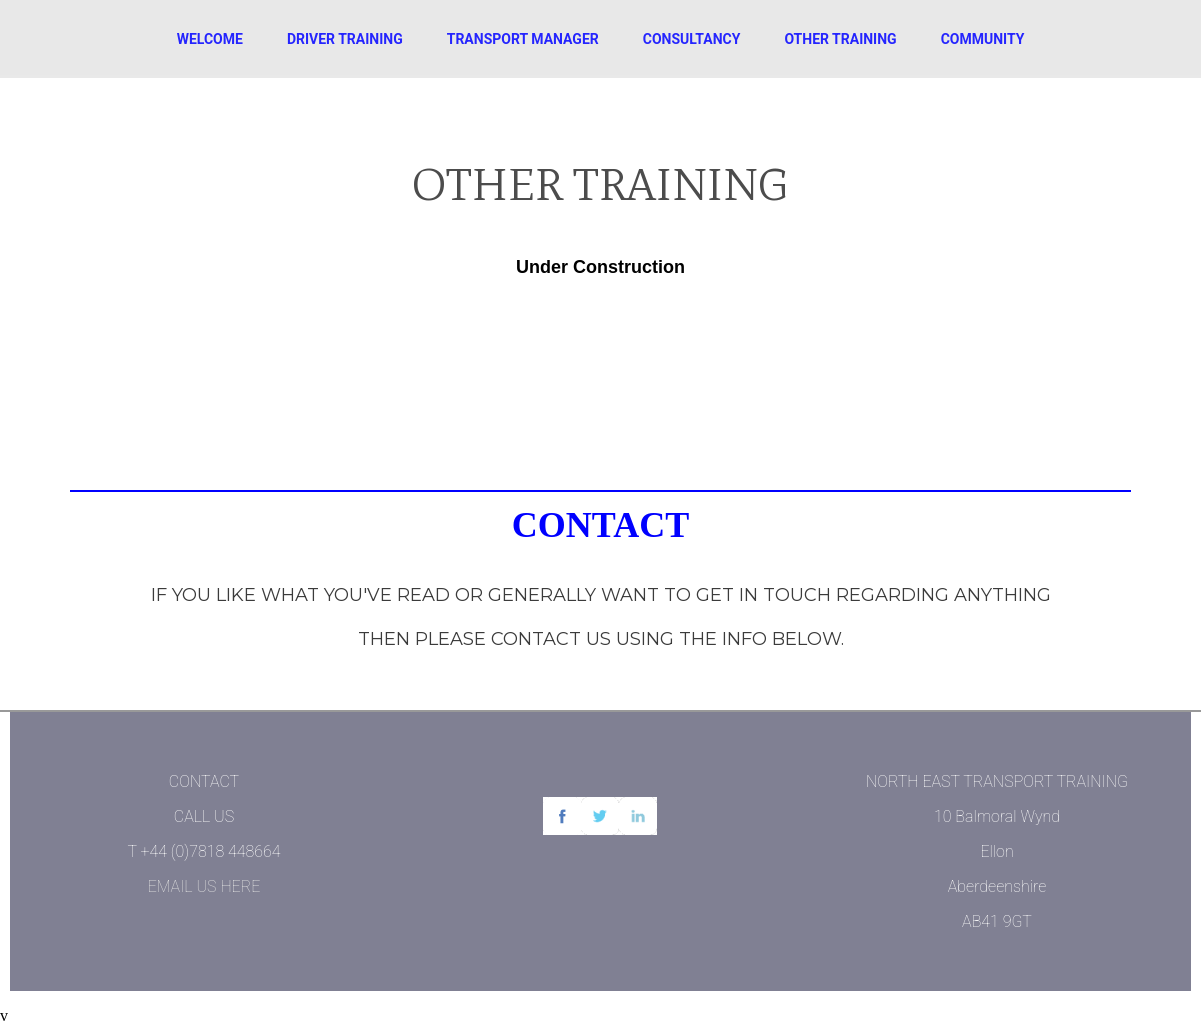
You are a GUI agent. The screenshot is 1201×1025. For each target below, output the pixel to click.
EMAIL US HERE (204, 886)
